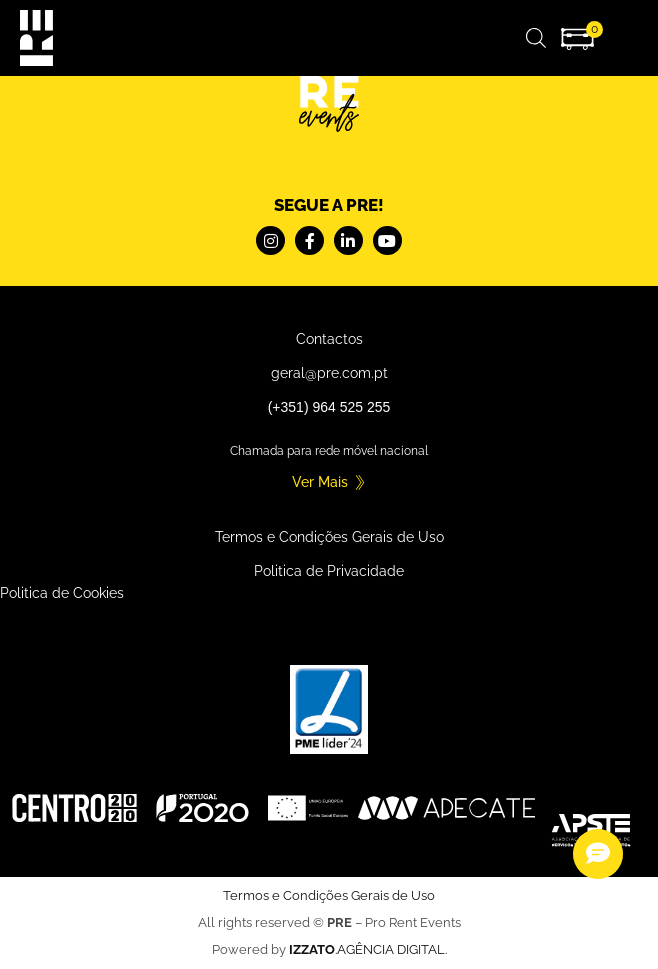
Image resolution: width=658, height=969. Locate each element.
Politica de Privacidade (329, 571)
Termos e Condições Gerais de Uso (329, 537)
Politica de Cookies (62, 593)
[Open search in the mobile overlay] (536, 37)
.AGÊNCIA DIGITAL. (368, 949)
